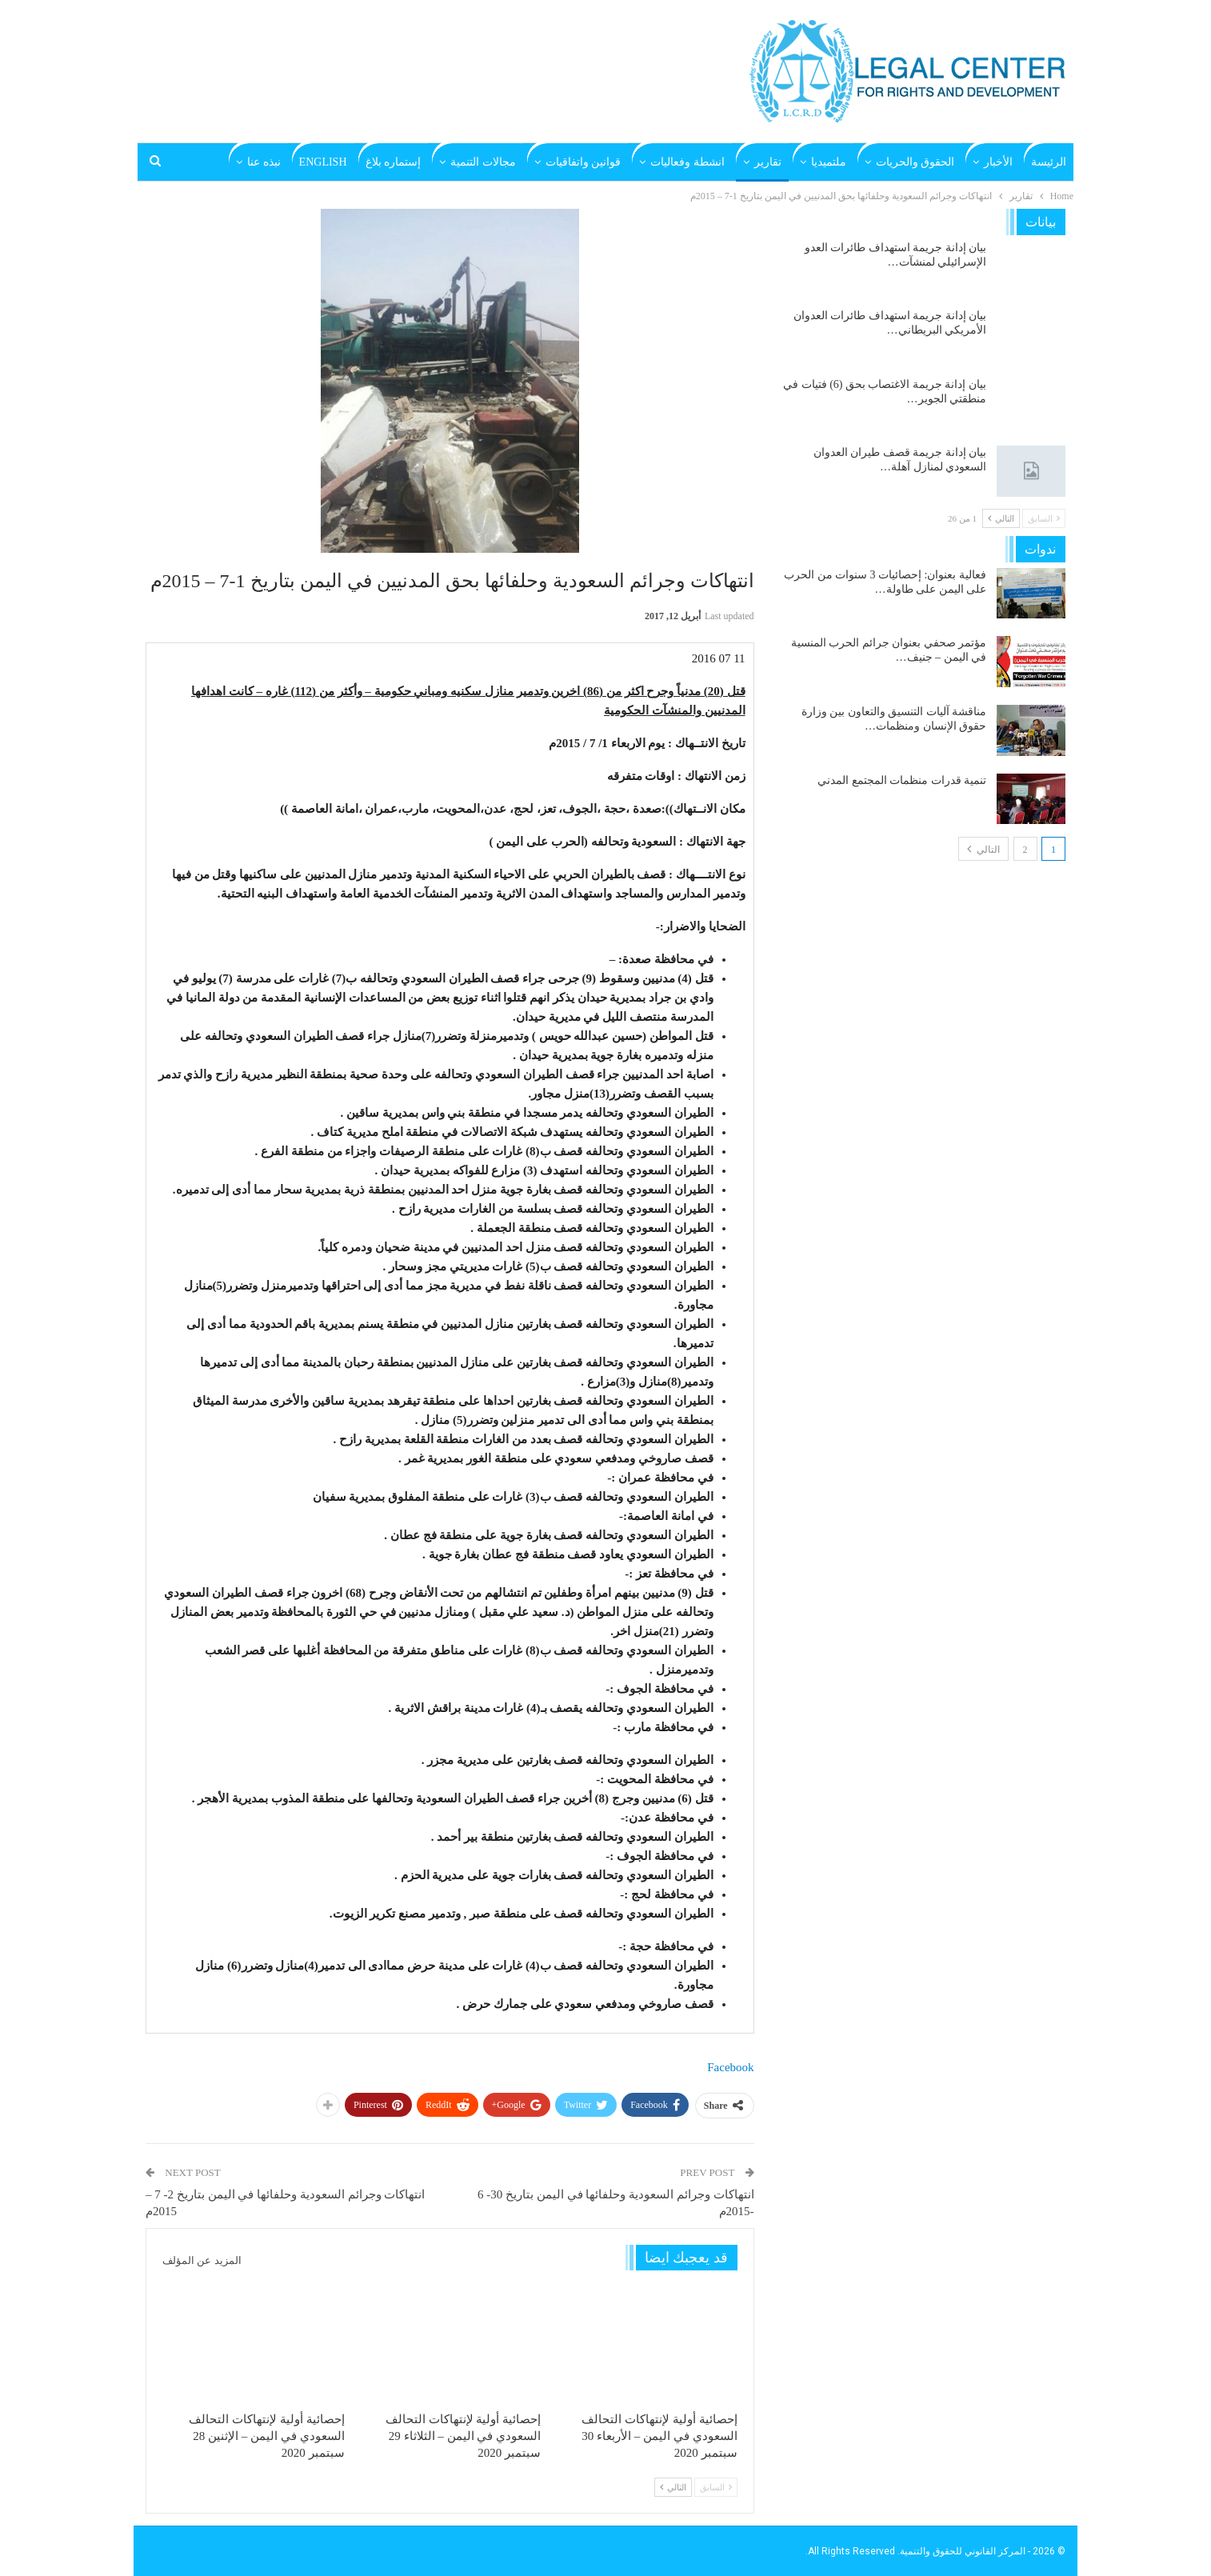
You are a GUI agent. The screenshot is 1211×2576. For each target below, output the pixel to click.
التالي (673, 2487)
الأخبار (998, 162)
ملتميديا (828, 162)
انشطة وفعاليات (687, 162)
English (323, 162)
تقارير (767, 162)
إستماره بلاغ (394, 162)
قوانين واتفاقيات (583, 162)
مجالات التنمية (483, 162)
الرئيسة (1048, 162)
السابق (716, 2487)
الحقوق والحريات (915, 162)
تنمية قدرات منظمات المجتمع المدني (901, 780)
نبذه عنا (264, 162)
